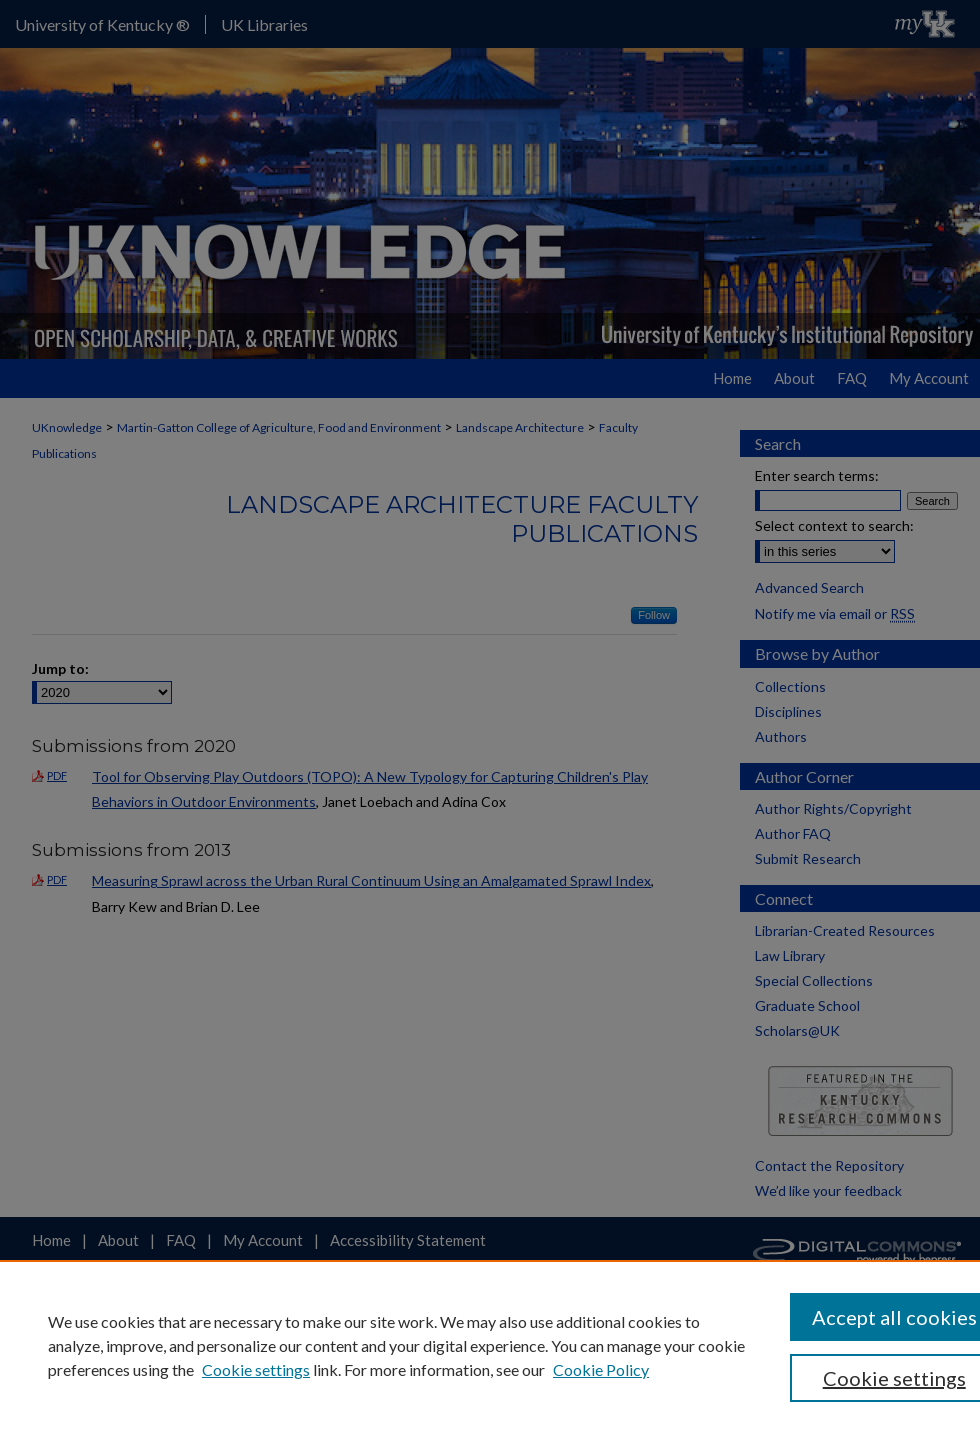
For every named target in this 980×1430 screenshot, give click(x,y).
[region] (490, 1345)
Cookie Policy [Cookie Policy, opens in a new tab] (601, 1369)
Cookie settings (256, 1369)
